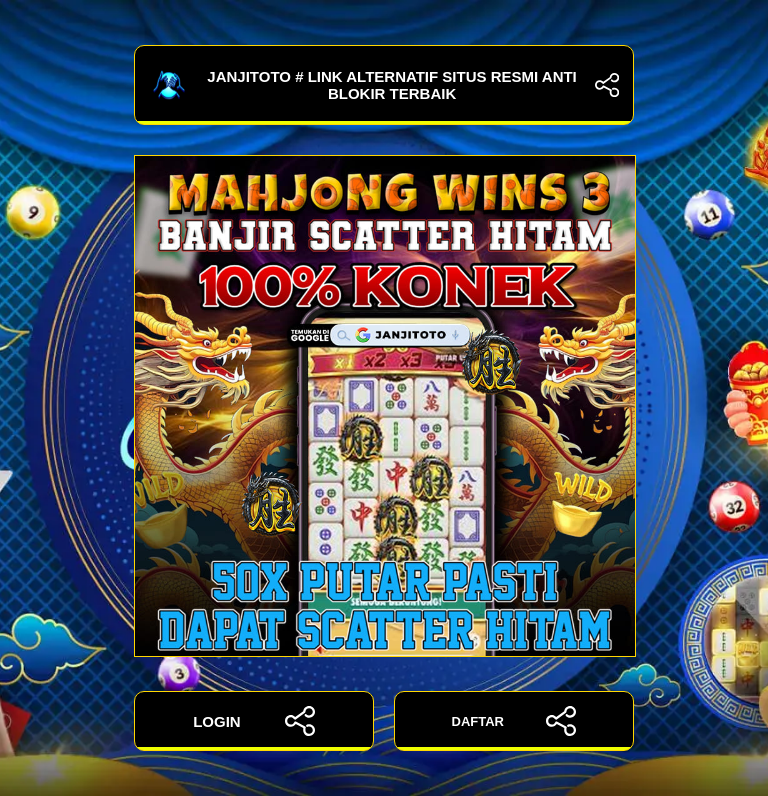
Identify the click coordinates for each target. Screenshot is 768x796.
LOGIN (254, 721)
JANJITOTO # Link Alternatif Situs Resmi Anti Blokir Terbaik (384, 85)
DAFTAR (514, 721)
